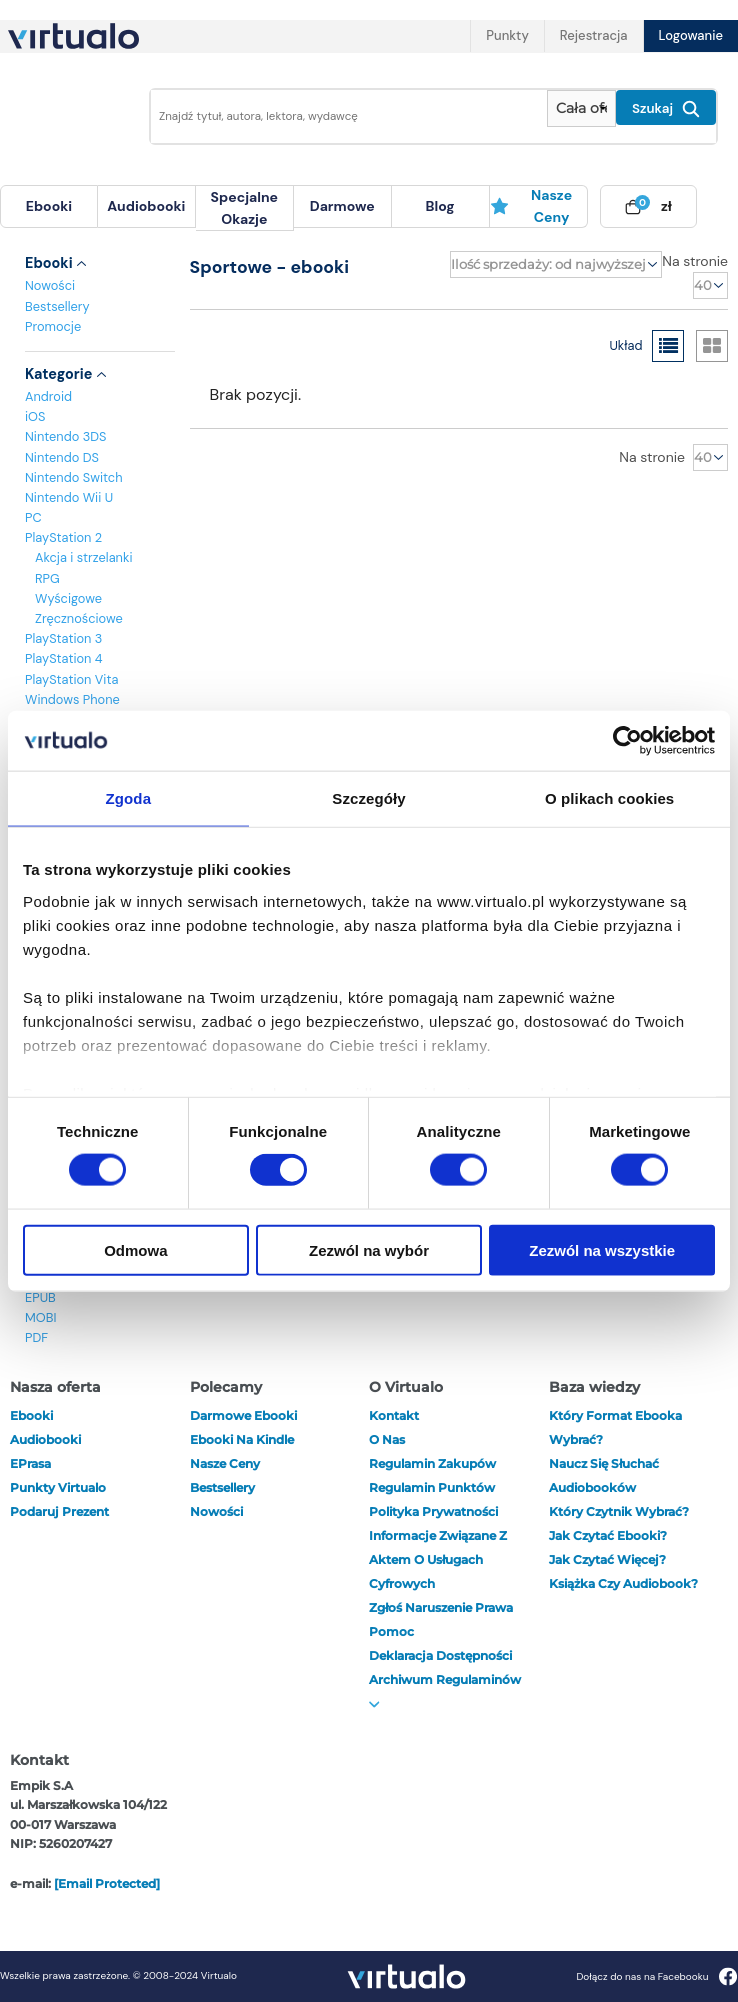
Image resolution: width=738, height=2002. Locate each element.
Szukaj (666, 109)
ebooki (31, 1415)
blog (440, 206)
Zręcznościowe (79, 618)
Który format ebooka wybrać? (615, 1427)
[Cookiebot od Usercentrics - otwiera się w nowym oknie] (627, 741)
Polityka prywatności (433, 1511)
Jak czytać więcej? (607, 1559)
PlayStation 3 (63, 638)
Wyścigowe (68, 598)
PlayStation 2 (63, 537)
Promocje (53, 326)
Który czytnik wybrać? (619, 1511)
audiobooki (45, 1439)
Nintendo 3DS (66, 436)
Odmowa (135, 1249)
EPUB (40, 1297)
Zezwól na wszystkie (602, 1249)
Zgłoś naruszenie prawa (441, 1607)
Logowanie (691, 35)
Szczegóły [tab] (368, 798)
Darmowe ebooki (243, 1415)
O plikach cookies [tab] (609, 798)
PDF (36, 1337)
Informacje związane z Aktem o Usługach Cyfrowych (438, 1559)
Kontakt (394, 1415)
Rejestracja (594, 35)
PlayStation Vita (71, 679)
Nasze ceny (531, 206)
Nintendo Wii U (69, 497)
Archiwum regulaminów (445, 1690)
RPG (47, 578)
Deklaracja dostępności (440, 1655)
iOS (35, 416)
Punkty (507, 35)
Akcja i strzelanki (83, 557)
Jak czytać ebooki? (608, 1535)
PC (33, 517)
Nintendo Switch (74, 477)
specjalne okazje (244, 208)
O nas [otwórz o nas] (387, 1439)
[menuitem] (49, 206)
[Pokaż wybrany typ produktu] (581, 108)
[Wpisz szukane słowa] (343, 116)
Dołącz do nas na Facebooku (656, 1976)
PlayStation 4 (64, 658)
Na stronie (695, 261)
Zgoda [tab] (129, 798)
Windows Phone (72, 699)
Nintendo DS (62, 457)
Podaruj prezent (59, 1511)
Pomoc (391, 1631)
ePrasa (30, 1463)
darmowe (342, 206)
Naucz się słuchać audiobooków (604, 1475)
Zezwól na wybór (369, 1249)
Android (48, 396)
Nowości (50, 285)
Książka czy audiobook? (623, 1583)
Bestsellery (57, 306)
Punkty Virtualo (58, 1487)
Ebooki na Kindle (242, 1439)
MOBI (40, 1317)
